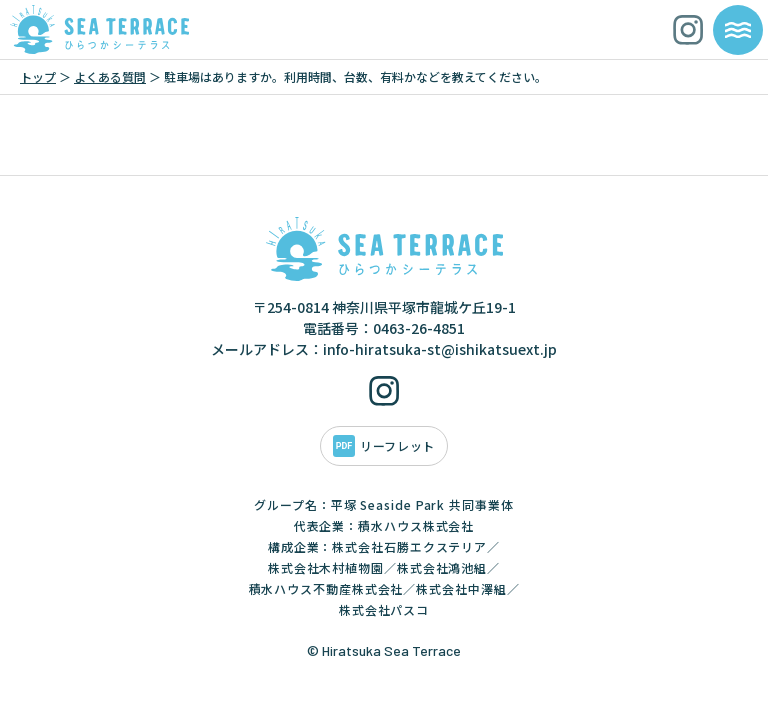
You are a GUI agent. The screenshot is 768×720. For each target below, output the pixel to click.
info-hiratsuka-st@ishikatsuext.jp (440, 349)
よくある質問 (110, 76)
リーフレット (397, 445)
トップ (38, 76)
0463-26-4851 (419, 328)
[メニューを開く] (738, 30)
